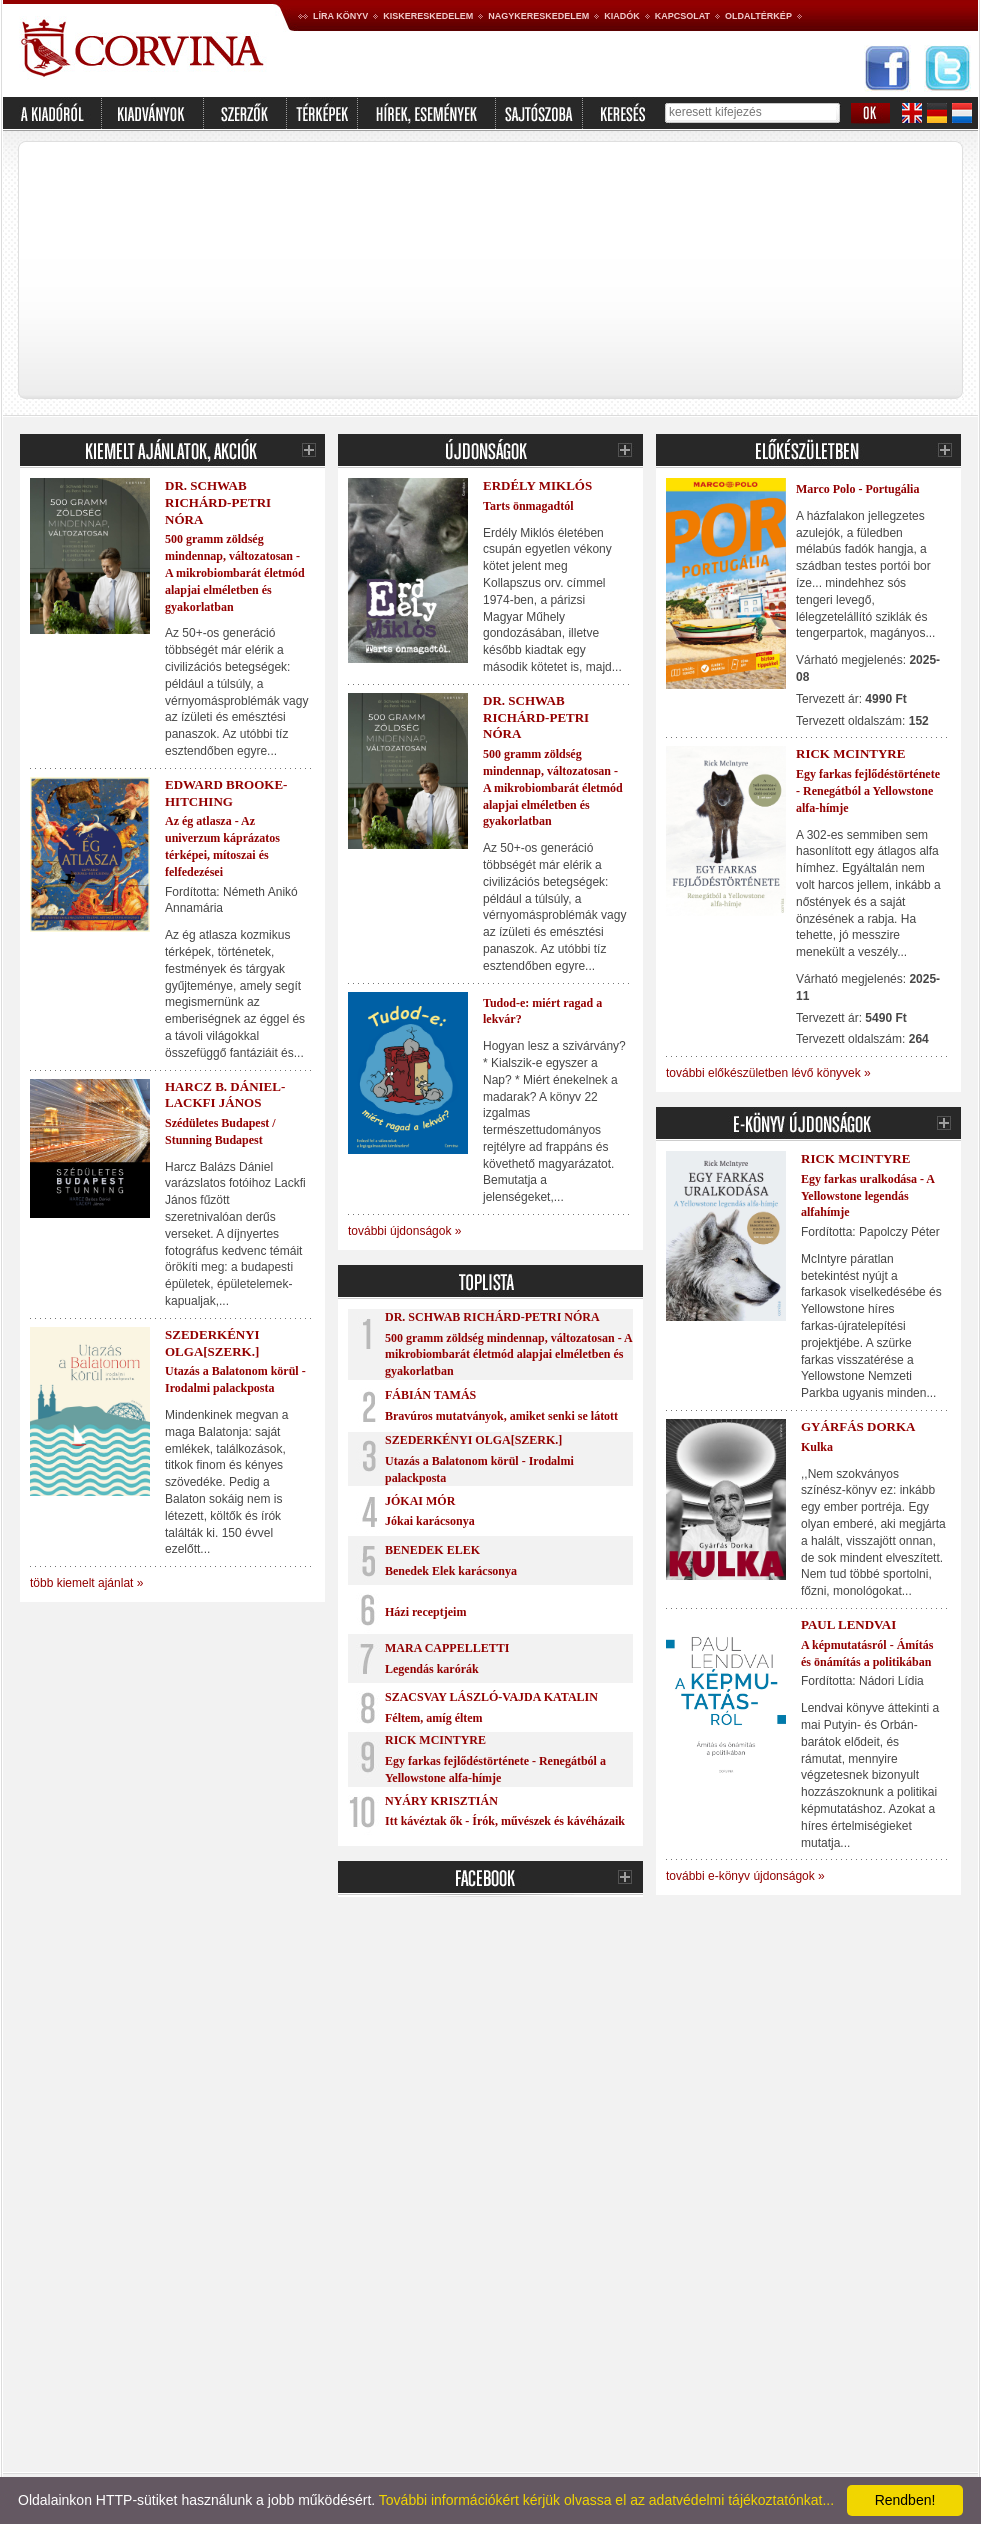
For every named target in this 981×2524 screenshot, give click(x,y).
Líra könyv (340, 16)
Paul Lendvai (848, 1624)
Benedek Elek (432, 1550)
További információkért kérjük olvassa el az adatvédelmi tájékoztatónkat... (606, 2500)
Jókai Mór (420, 1501)
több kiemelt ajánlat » (86, 1583)
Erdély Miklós (537, 485)
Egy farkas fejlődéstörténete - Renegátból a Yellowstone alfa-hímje (868, 791)
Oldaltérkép (758, 16)
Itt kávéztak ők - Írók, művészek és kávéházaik (505, 1821)
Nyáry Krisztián (441, 1801)
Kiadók (622, 16)
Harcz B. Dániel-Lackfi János (225, 1095)
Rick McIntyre (435, 1740)
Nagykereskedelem (538, 16)
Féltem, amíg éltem (434, 1718)
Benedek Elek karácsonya (451, 1571)
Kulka (817, 1447)
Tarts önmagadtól (528, 506)
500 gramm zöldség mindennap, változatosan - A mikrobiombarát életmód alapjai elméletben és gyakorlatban (235, 572)
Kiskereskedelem (428, 16)
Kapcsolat (682, 16)
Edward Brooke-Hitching (226, 793)
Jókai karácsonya (430, 1521)
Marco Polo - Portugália (857, 489)
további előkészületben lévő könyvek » (768, 1073)
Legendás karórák (432, 1669)
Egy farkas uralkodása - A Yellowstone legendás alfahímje (867, 1196)
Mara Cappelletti (447, 1648)
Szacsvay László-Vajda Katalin (491, 1697)
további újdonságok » (404, 1231)
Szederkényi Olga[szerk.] (212, 1343)
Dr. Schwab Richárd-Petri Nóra (218, 502)
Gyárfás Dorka (858, 1426)
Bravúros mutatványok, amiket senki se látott (501, 1416)
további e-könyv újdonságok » (745, 1876)
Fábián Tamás (430, 1395)
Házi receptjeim (425, 1612)
